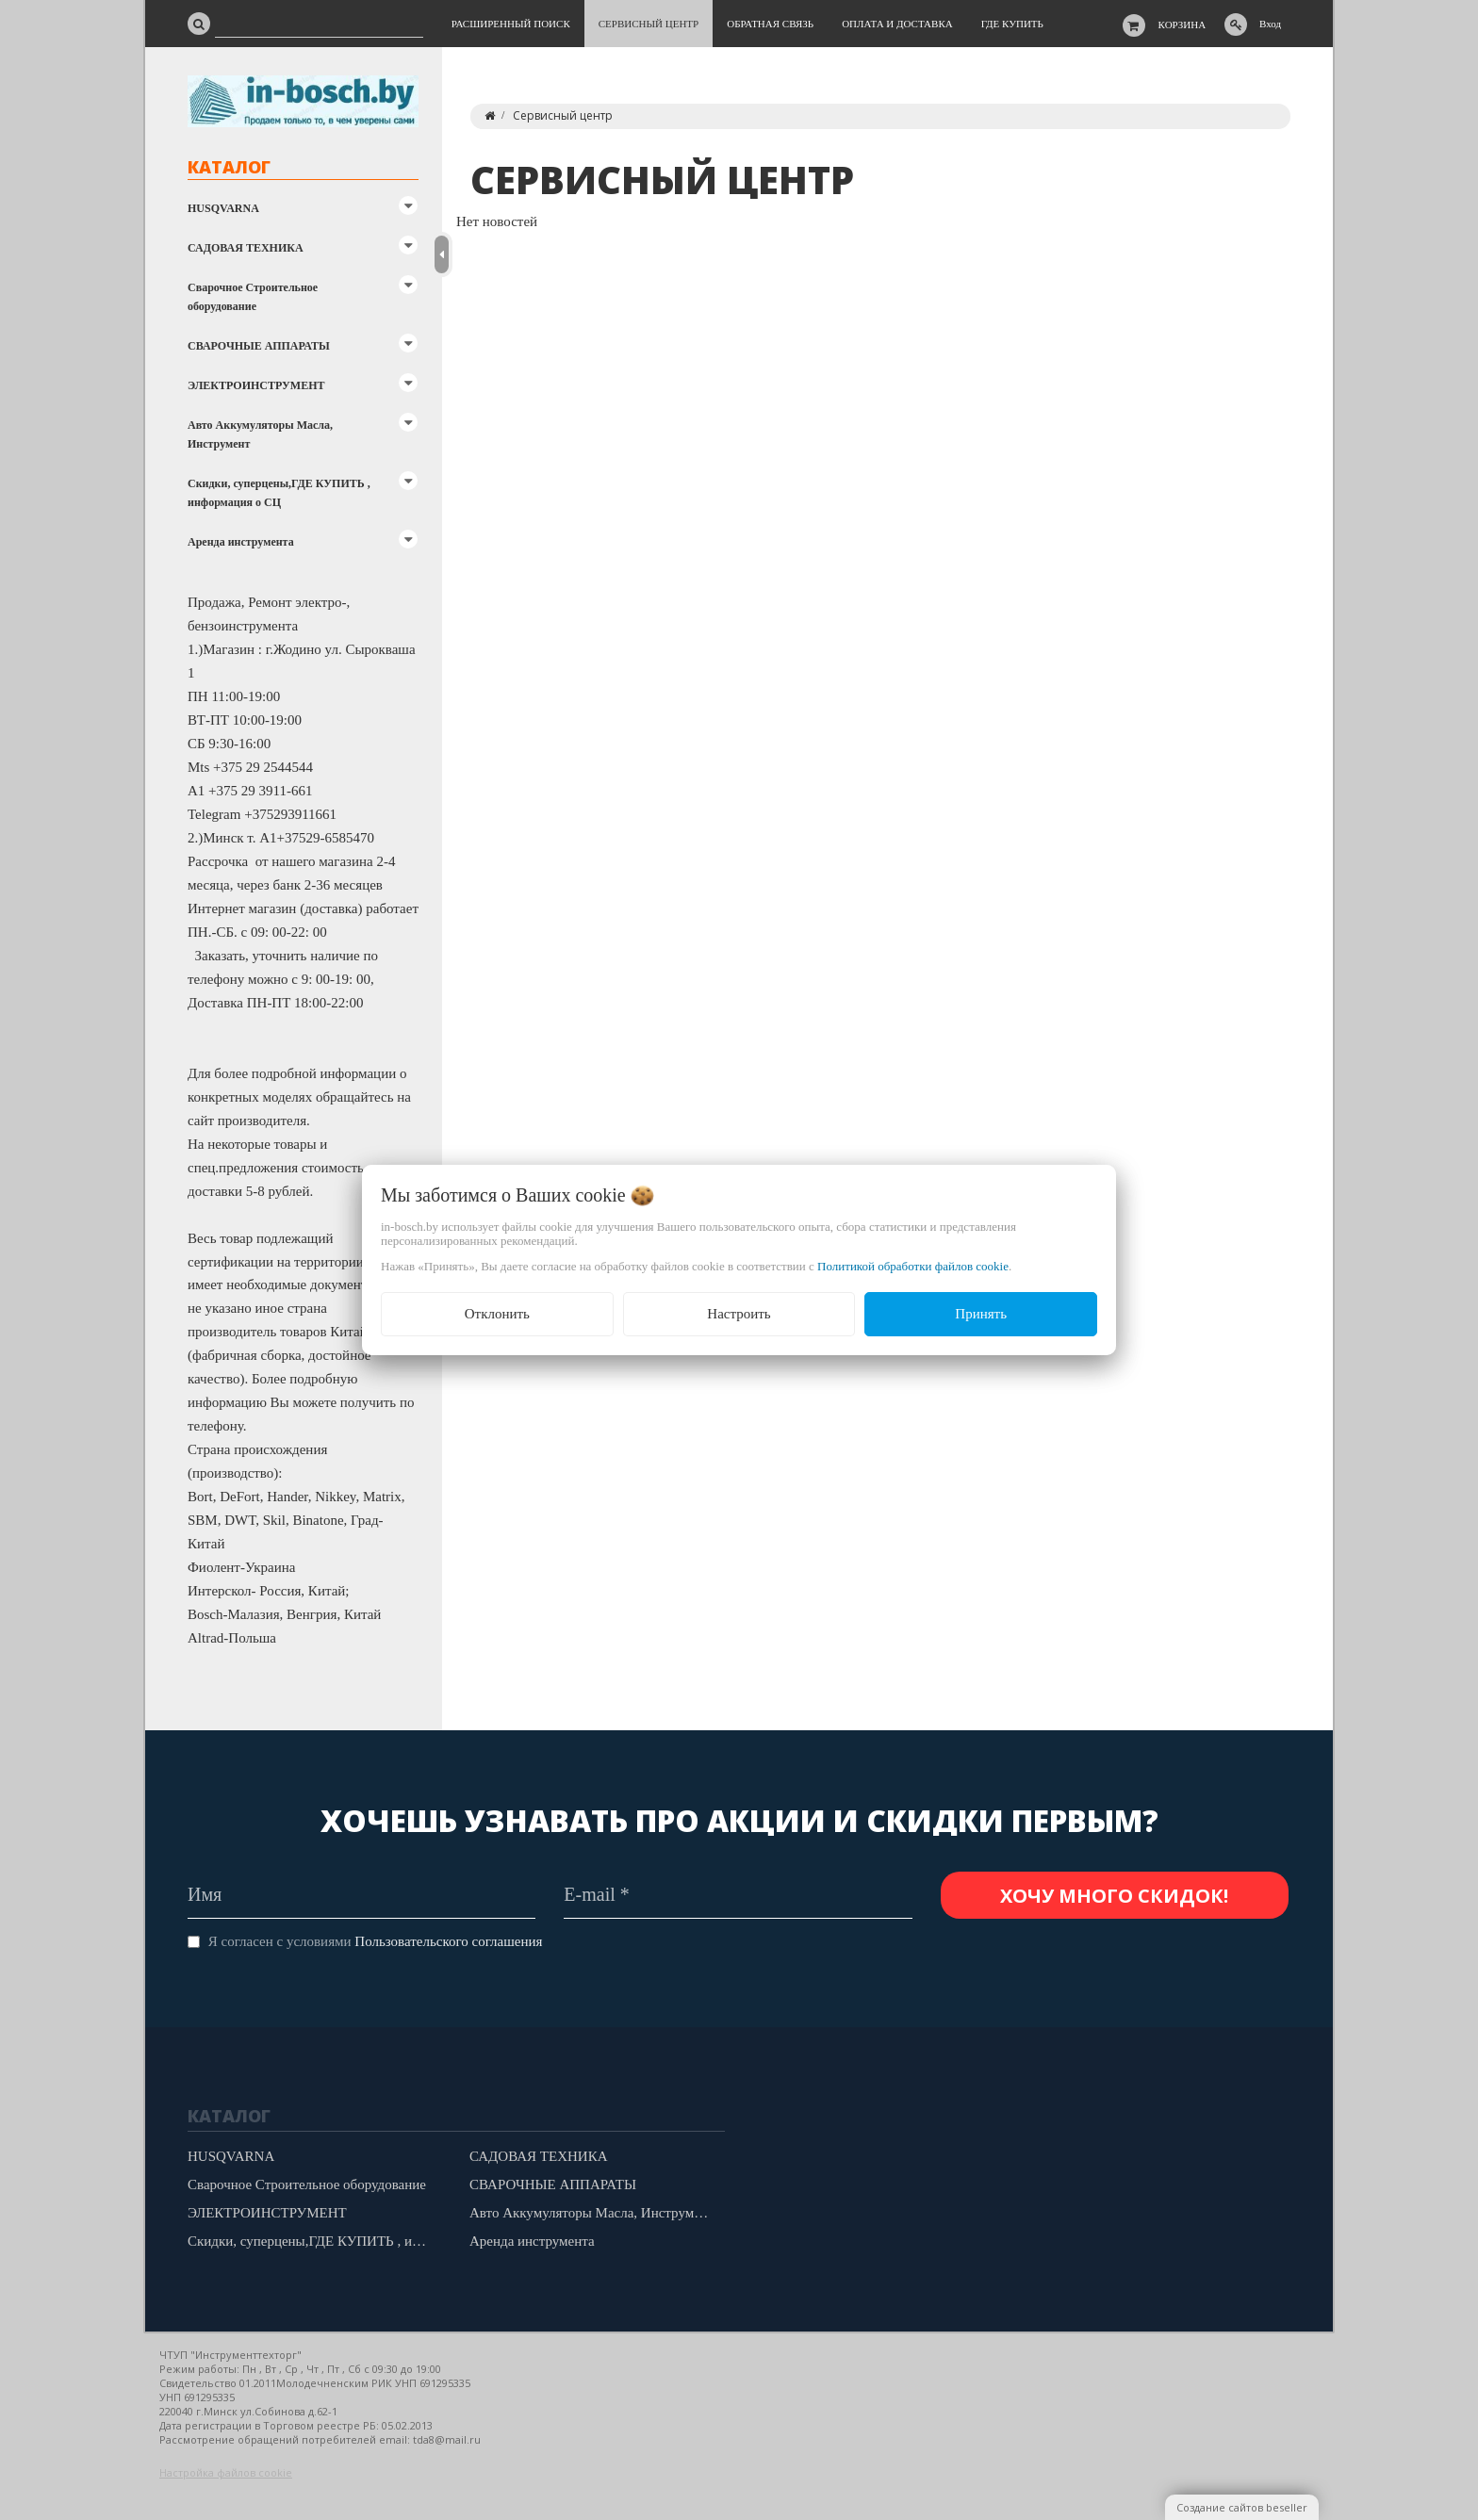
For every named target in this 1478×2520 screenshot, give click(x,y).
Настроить (738, 1313)
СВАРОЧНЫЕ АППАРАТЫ (259, 345)
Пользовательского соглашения (448, 1941)
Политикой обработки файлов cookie (913, 1266)
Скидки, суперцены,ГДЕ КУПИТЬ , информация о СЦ (279, 493)
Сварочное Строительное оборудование (253, 297)
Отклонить (497, 1313)
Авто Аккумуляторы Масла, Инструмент (260, 434)
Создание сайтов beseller (1241, 2507)
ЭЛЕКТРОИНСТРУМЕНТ (256, 385)
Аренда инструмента (241, 541)
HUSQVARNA (223, 208)
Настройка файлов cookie (225, 2472)
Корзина (1182, 24)
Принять (981, 1313)
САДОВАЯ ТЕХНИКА (246, 247)
